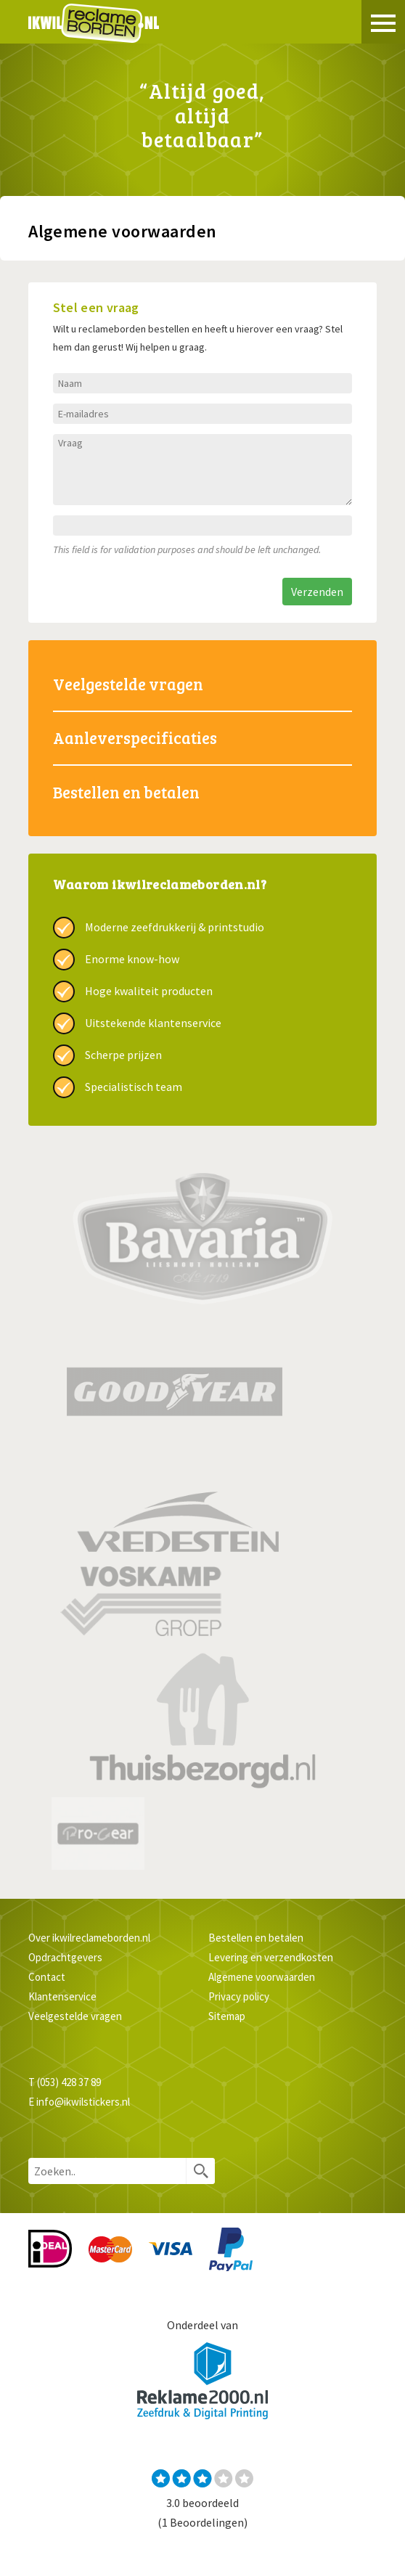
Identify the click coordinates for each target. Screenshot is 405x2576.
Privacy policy (238, 1996)
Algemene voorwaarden (261, 1977)
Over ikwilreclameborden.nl (89, 1938)
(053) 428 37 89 (69, 2082)
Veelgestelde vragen (128, 684)
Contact (46, 1977)
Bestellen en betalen (126, 792)
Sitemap (226, 2016)
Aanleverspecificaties (135, 737)
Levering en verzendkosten (270, 1957)
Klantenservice (62, 1996)
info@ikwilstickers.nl (83, 2102)
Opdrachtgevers (65, 1957)
